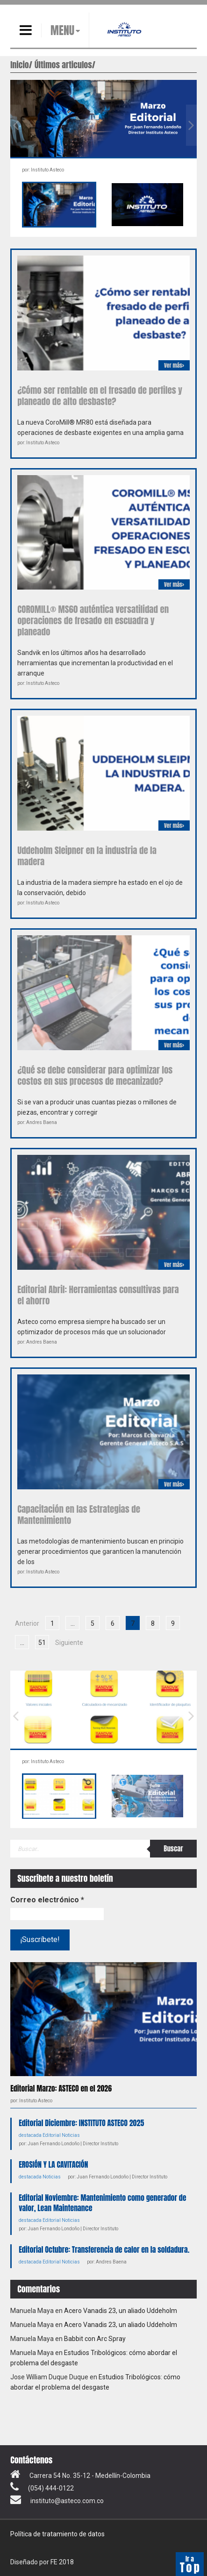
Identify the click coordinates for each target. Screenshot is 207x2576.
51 (42, 1642)
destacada (30, 2135)
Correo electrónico (47, 1899)
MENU (62, 30)
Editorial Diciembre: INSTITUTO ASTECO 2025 (81, 2122)
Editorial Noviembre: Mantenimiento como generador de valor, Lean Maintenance (102, 2202)
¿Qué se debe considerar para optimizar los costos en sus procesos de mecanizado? (94, 1075)
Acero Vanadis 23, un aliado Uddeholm (120, 2310)
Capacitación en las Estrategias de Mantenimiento (78, 1514)
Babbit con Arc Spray (95, 2338)
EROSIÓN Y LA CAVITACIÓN (53, 2164)
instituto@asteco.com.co (67, 2501)
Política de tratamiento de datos (57, 2534)
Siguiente (69, 1642)
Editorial (52, 2135)
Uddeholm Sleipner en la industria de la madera (87, 856)
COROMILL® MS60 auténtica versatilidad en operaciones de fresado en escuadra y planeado (93, 620)
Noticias (71, 2135)
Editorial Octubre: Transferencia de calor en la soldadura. (104, 2249)
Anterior (27, 1623)
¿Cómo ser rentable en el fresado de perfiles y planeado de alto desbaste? (99, 396)
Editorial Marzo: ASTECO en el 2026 (61, 2088)
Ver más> (174, 365)
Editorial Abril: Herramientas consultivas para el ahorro (98, 1295)
